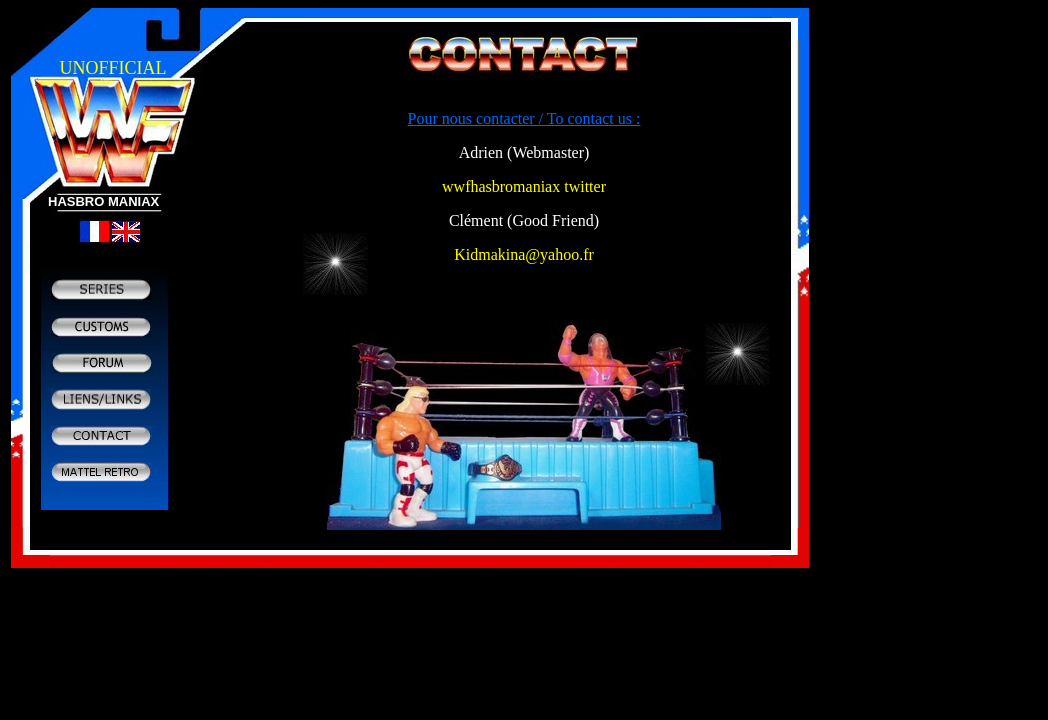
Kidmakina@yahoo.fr (524, 254)
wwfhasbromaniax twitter (524, 186)
